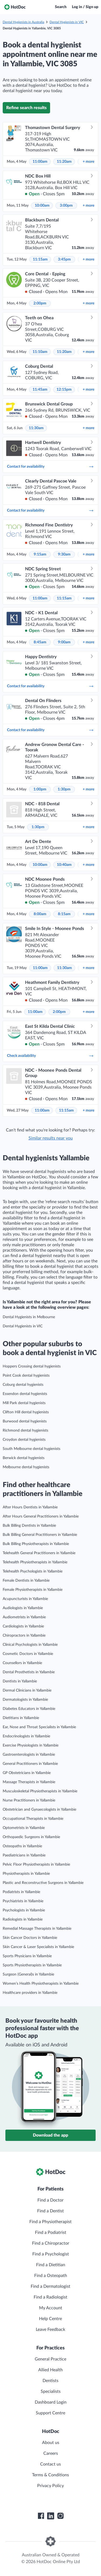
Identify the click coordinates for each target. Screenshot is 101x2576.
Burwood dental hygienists (25, 1421)
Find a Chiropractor (50, 2243)
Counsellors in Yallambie (22, 1663)
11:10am (40, 352)
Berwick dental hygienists (23, 1458)
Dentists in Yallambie (20, 1681)
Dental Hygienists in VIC (67, 22)
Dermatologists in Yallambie (25, 1700)
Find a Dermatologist (50, 2286)
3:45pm (64, 259)
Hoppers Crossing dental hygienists (32, 1366)
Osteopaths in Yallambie (22, 1846)
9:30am (64, 554)
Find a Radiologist (50, 2297)
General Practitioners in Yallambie (30, 1764)
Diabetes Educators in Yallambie (29, 1709)
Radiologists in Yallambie (23, 1919)
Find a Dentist (50, 2211)
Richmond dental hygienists (25, 1430)
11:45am (40, 389)
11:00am (40, 162)
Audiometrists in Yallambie (24, 1617)
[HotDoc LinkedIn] (50, 2515)
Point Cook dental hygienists (26, 1375)
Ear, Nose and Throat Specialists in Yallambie (39, 1727)
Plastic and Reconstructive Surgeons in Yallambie (43, 1883)
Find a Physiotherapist (50, 2222)
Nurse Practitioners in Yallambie (29, 1800)
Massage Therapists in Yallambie (29, 1782)
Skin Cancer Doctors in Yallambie (30, 1938)
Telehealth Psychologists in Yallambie (32, 1571)
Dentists (50, 2381)
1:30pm (64, 789)
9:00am (64, 642)
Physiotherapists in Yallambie (26, 1874)
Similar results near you (51, 1138)
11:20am (64, 162)
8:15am (64, 914)
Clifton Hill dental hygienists (26, 1412)
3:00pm (66, 205)
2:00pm (39, 303)
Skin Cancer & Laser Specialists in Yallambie (38, 1947)
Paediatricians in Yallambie (24, 1855)
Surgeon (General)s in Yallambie (28, 1974)
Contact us (50, 2464)
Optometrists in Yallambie (24, 1828)
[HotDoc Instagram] (60, 2515)
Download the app (50, 2135)
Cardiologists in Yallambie (23, 1626)
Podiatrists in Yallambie (21, 1892)
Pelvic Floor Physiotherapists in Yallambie (36, 1864)
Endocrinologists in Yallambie (26, 1736)
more (88, 162)
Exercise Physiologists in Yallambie (30, 1745)
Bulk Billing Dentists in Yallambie (29, 1525)
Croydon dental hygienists (24, 1440)
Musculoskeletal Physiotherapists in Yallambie (40, 1791)
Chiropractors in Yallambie (24, 1635)
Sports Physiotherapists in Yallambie (32, 1965)
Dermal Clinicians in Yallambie (27, 1690)
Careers (50, 2453)
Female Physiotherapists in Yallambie (32, 1590)
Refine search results (26, 108)
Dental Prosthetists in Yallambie (29, 1672)
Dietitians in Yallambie (21, 1718)
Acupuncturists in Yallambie (25, 1599)
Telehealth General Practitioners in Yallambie (39, 1553)
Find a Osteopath (50, 2275)
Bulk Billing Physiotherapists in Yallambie (36, 1544)
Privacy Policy (50, 2486)
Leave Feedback (50, 2329)
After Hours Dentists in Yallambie (30, 1507)
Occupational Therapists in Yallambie (33, 1819)
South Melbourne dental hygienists (31, 1449)
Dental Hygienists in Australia (23, 22)
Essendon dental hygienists (25, 1394)
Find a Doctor (50, 2200)
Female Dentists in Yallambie (26, 1580)
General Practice (50, 2359)
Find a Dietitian (50, 2265)
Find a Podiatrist (50, 2232)
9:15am (40, 554)
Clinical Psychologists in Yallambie (30, 1645)
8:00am (40, 914)
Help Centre (50, 2319)
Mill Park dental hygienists (24, 1403)
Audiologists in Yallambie (23, 1608)
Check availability (50, 1056)
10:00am (42, 205)
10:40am (64, 865)
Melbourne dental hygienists (26, 1467)
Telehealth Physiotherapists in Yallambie (35, 1562)
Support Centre (50, 2413)
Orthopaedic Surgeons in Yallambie (31, 1837)
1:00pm (39, 789)
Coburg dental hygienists (23, 1385)
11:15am (40, 259)
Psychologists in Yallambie (24, 1910)
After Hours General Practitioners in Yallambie (41, 1516)
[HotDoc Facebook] (41, 2515)
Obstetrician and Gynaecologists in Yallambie (39, 1809)
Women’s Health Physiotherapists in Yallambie (41, 1983)
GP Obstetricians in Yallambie (27, 1773)
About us (50, 2442)
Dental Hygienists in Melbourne (29, 1317)
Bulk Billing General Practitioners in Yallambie (40, 1535)
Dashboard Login (51, 2402)
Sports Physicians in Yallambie (27, 1956)
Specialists (51, 2391)
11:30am (36, 428)
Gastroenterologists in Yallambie (29, 1754)
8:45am (40, 642)
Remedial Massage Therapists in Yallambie (37, 1929)
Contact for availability (50, 466)
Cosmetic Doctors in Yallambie (28, 1654)
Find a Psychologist (50, 2254)
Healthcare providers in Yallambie (30, 1993)
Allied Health (50, 2370)
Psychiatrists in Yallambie (23, 1901)
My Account (50, 2308)
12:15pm (64, 389)
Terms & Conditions (50, 2475)
